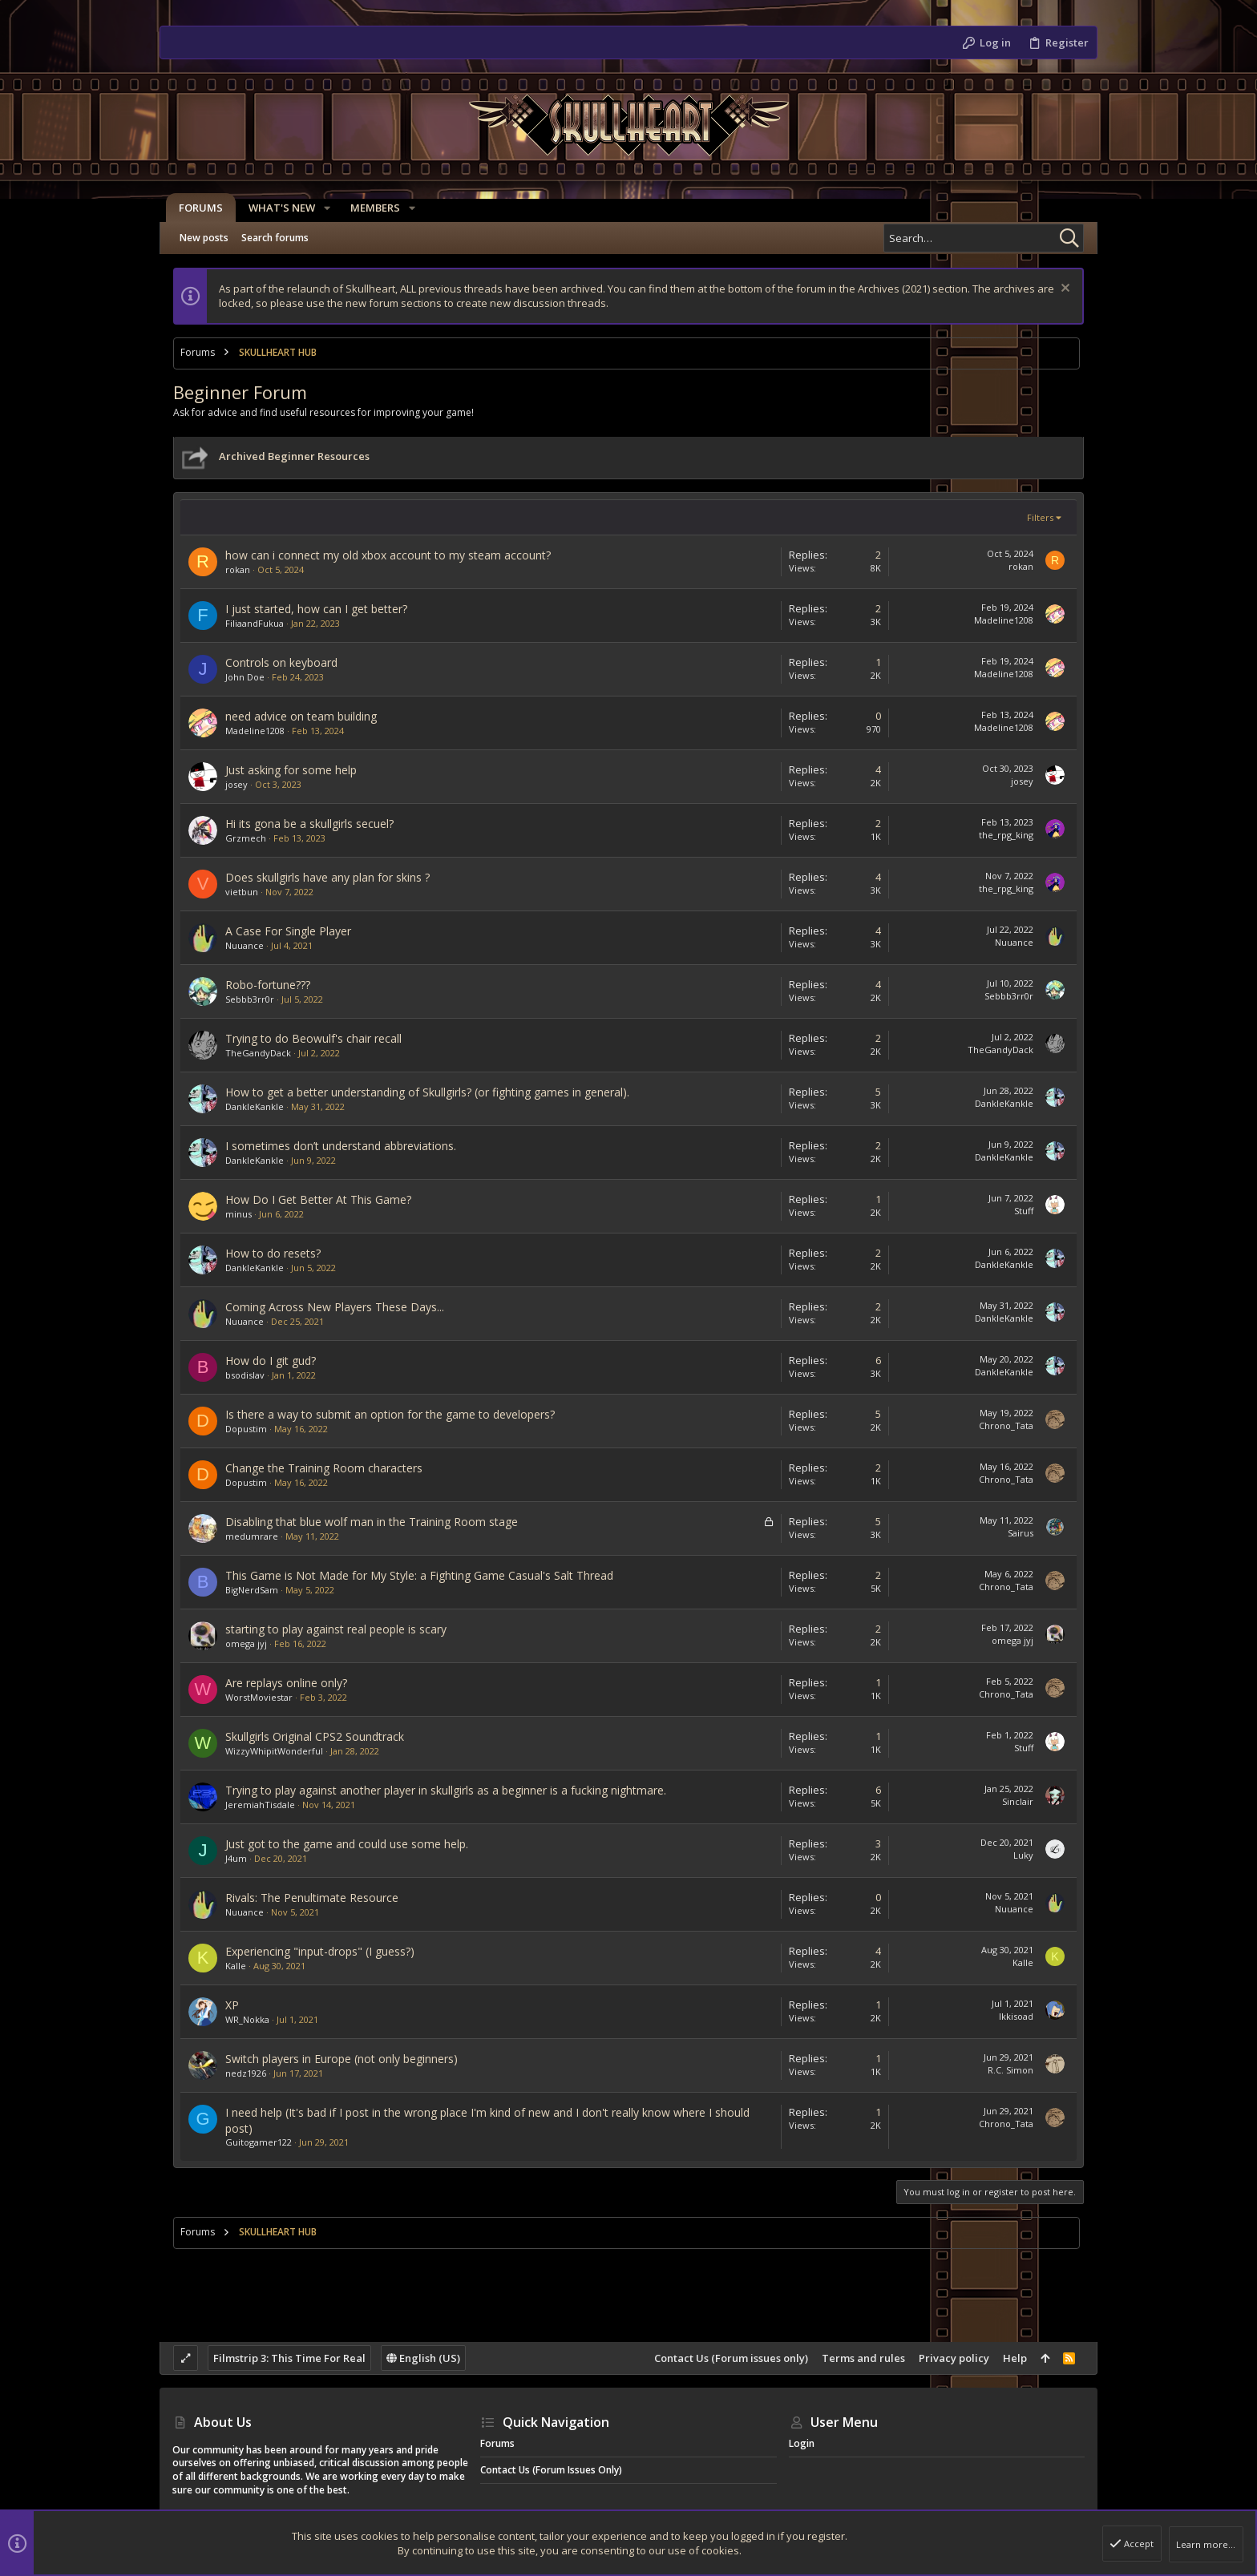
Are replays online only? (286, 1682)
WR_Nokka (247, 2019)
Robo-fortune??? (267, 984)
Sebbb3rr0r (249, 999)
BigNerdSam (251, 1590)
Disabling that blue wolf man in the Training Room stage (371, 1521)
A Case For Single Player (288, 931)
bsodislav (245, 1375)
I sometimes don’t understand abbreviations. (340, 1145)
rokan (237, 569)
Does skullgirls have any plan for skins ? (327, 877)
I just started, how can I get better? (316, 608)
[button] (320, 208)
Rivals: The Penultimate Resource (311, 1897)
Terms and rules (863, 2358)
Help (1015, 2358)
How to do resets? (273, 1253)
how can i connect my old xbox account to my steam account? (388, 555)
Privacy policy (954, 2358)
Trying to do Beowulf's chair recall (313, 1038)
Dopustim (246, 1429)
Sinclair (1017, 1801)
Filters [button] (1040, 517)
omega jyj (246, 1643)
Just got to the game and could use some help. (346, 1843)
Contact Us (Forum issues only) (731, 2358)
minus (238, 1214)
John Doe (245, 677)
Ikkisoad (1016, 2016)
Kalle (235, 1966)
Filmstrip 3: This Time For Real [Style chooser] (289, 2358)
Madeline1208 (1003, 620)
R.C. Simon (1010, 2070)
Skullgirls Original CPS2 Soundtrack (314, 1736)
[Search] (983, 238)
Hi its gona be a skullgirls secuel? (309, 823)
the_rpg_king (1006, 835)
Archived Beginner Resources (294, 456)
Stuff (1023, 1211)
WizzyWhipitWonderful (274, 1751)
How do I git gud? (270, 1360)
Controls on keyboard (281, 662)
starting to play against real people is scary (336, 1629)
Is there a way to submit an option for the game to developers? (390, 1414)
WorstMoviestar (259, 1697)
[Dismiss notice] (1063, 289)
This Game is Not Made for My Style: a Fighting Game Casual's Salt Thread (419, 1575)
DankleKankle (254, 1106)
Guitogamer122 (258, 2142)
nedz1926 (245, 2073)
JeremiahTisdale (260, 1805)
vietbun (241, 892)
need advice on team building (301, 716)
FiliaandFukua (254, 623)
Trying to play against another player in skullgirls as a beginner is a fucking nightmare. (445, 1790)
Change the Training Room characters (323, 1468)
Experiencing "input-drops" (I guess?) (319, 1951)
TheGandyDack (258, 1053)
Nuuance (244, 945)
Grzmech (245, 838)
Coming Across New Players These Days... (334, 1306)
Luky (1023, 1855)
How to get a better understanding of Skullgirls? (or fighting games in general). (427, 1092)
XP (232, 2005)
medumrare (251, 1536)
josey (236, 784)
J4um (236, 1858)
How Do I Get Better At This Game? (318, 1199)
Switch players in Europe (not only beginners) (341, 2058)
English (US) (423, 2358)
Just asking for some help (291, 769)
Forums (497, 2443)
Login (801, 2443)
